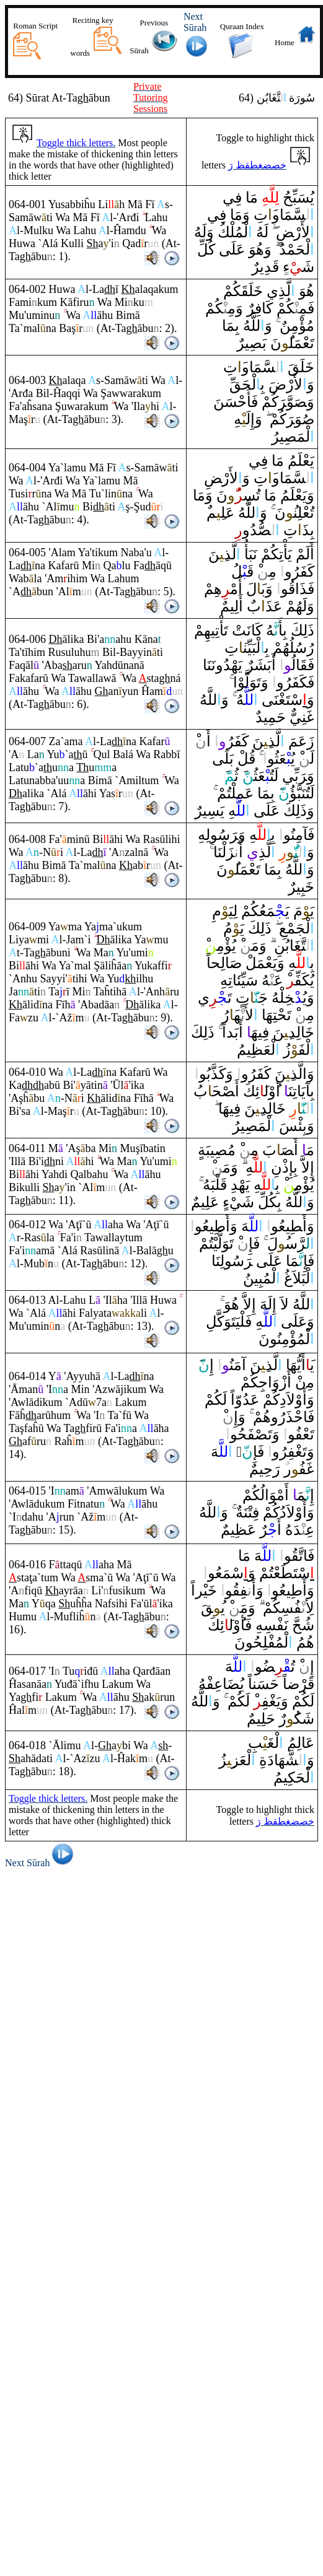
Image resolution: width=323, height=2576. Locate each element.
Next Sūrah (41, 1863)
